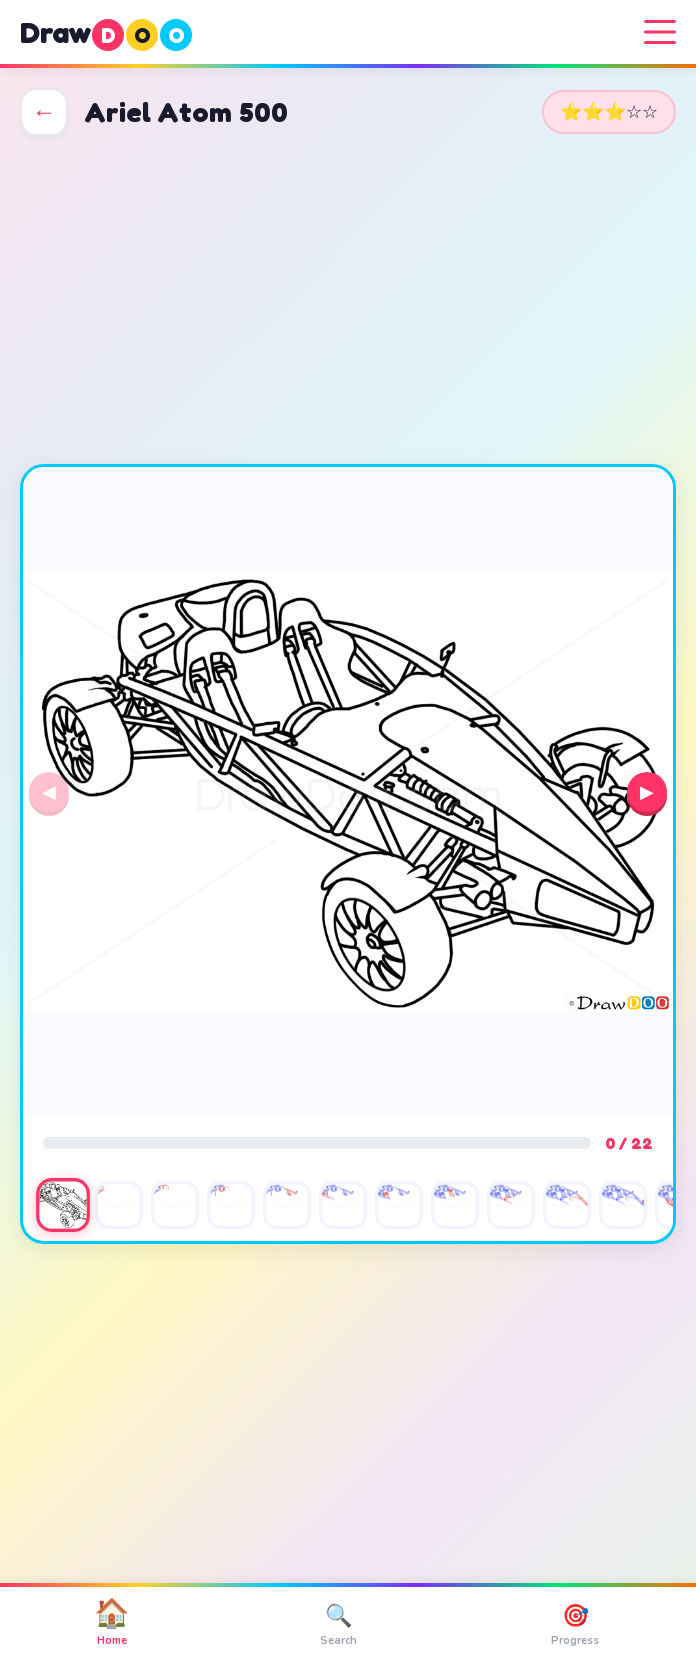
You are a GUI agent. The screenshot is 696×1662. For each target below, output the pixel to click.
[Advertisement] (348, 300)
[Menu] (660, 32)
